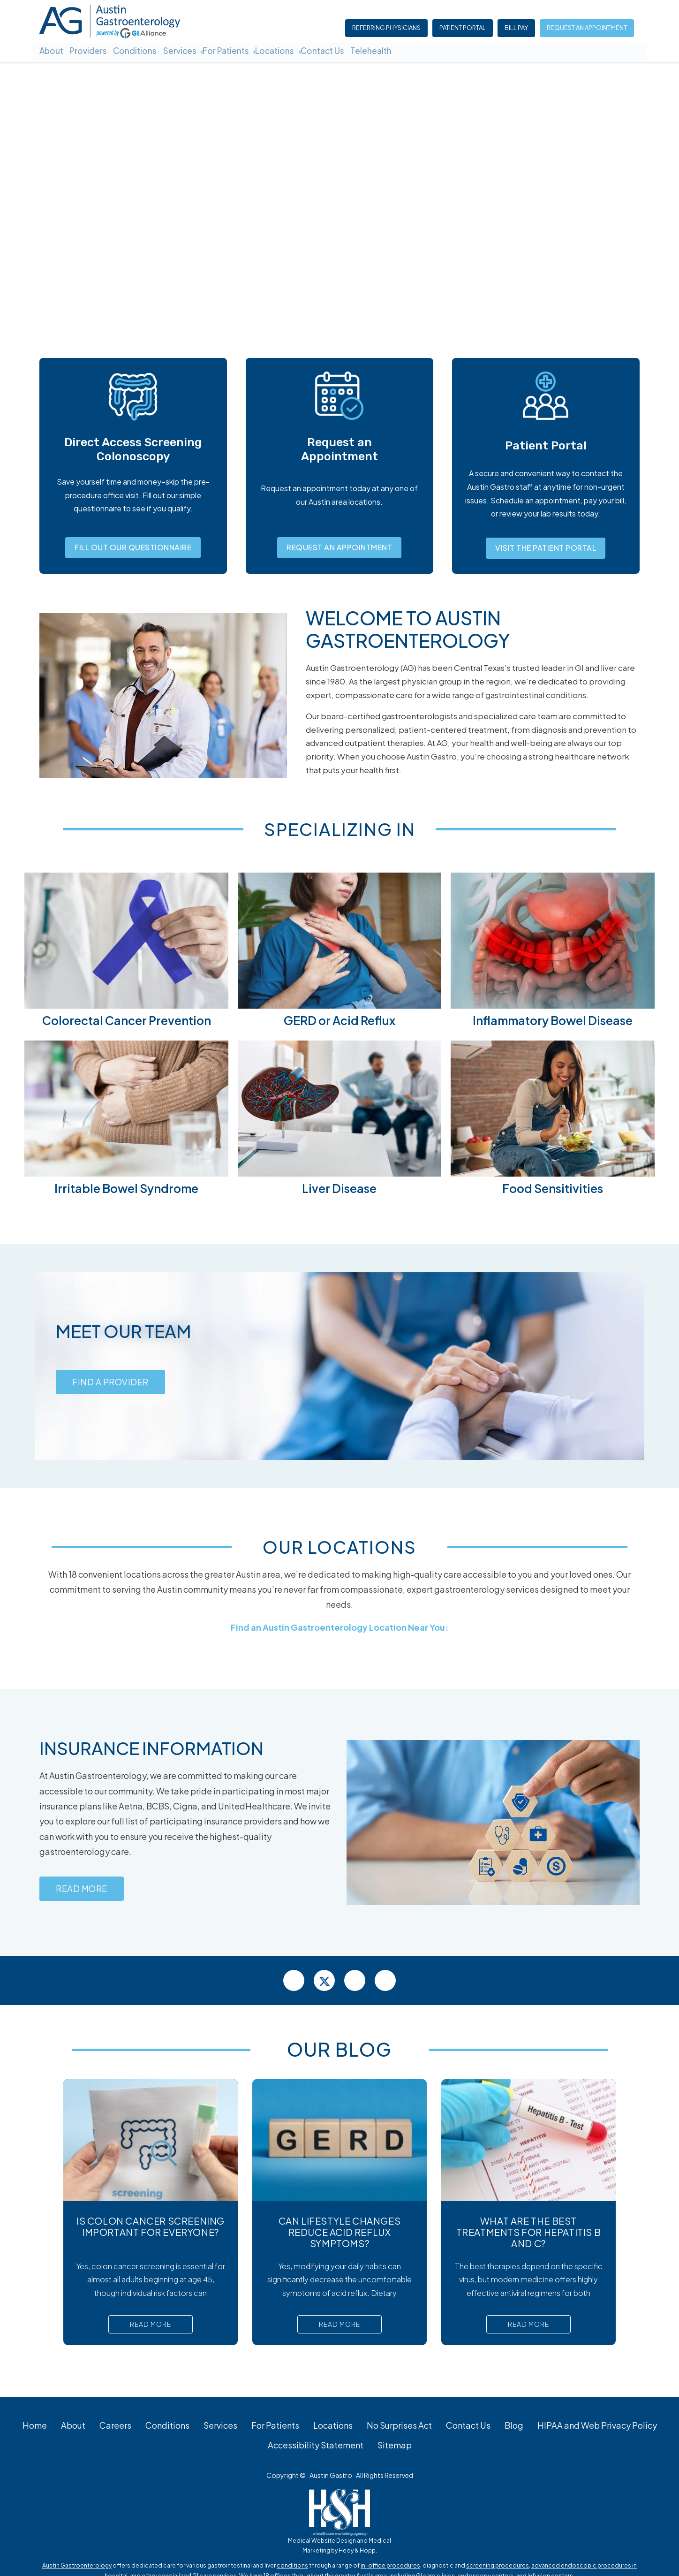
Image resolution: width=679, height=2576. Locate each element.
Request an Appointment (588, 29)
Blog (514, 2429)
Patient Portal (463, 29)
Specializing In (340, 828)
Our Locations (339, 1546)
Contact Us (363, 50)
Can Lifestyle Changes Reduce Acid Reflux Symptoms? (340, 2236)
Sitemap (394, 2449)
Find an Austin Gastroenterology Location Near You (338, 1627)
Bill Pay (517, 29)
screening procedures (497, 2569)
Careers (115, 2429)
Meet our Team (129, 1330)
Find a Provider (110, 1386)
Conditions (149, 50)
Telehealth (419, 50)
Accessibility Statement (315, 2449)
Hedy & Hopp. (358, 2555)
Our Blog (339, 2053)
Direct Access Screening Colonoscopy (133, 449)
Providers (95, 50)
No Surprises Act (399, 2429)
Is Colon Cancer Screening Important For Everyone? (150, 2230)
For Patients (254, 50)
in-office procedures (390, 2569)
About (52, 50)
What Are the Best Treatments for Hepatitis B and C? (528, 2236)
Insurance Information (159, 1747)
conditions (292, 2569)
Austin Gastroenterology (77, 2569)
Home (35, 2429)
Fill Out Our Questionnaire (133, 547)
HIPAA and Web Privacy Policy (597, 2429)
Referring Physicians (387, 29)
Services (200, 50)
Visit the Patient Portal (545, 548)
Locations (309, 50)
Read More (81, 1893)
